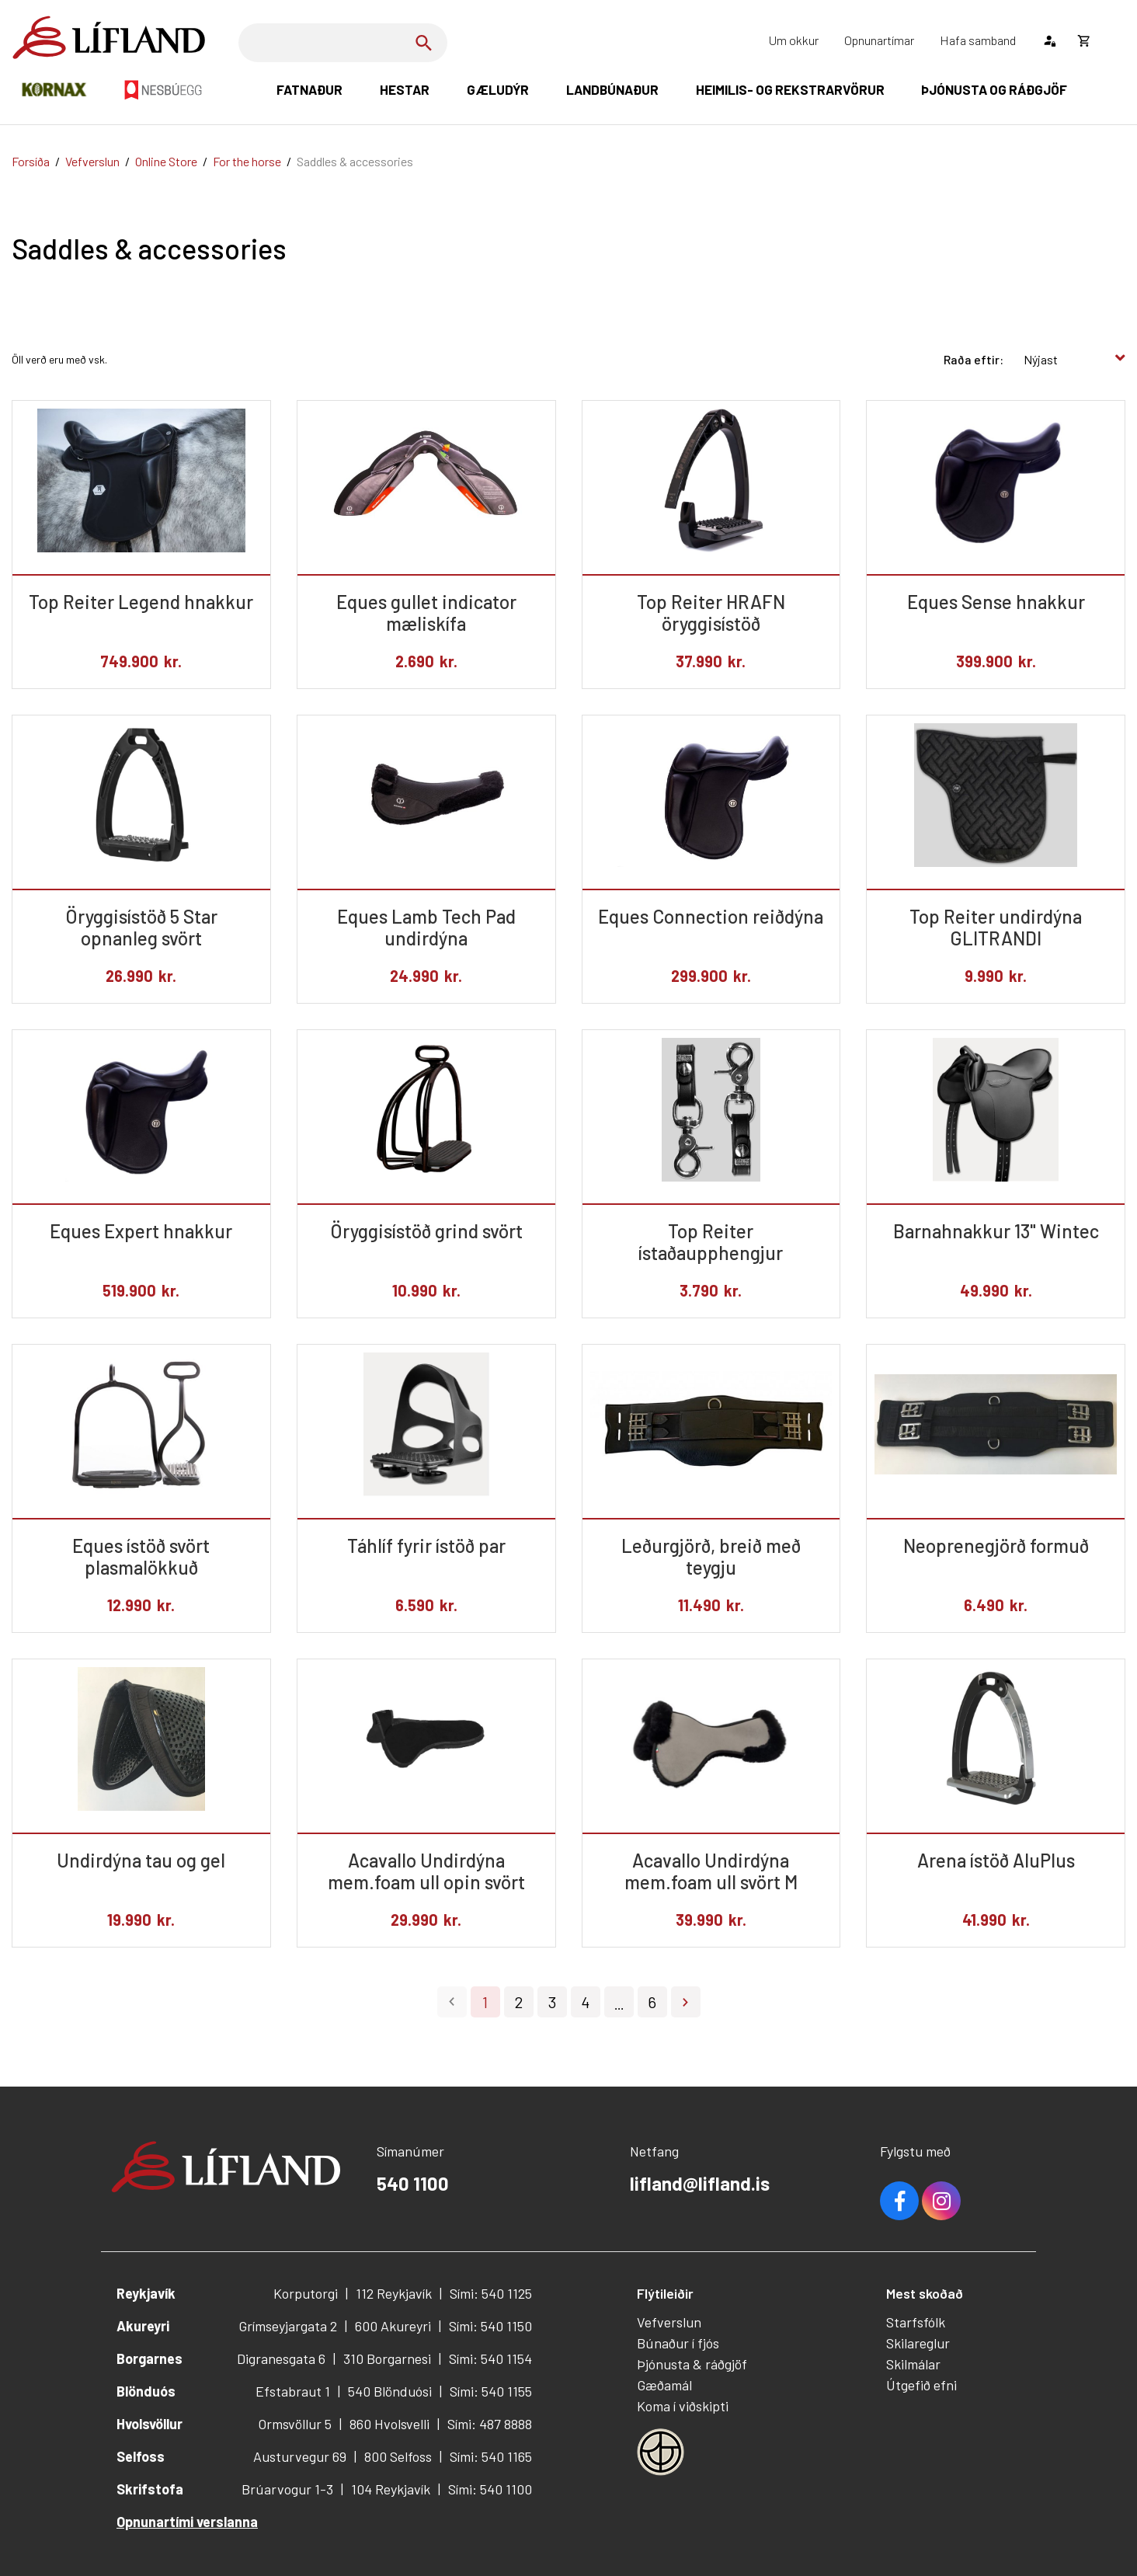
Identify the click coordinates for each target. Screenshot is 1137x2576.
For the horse (247, 161)
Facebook (899, 2200)
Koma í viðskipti (682, 2405)
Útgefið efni (921, 2384)
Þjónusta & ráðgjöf (692, 2363)
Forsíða (31, 161)
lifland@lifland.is (700, 2183)
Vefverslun (92, 161)
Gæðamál (664, 2384)
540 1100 (413, 2183)
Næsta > (686, 2001)
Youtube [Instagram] (941, 2200)
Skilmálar (913, 2363)
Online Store (166, 161)
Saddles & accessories (355, 161)
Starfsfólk (915, 2322)
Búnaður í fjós (678, 2342)
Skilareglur (918, 2342)
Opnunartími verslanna (187, 2521)
